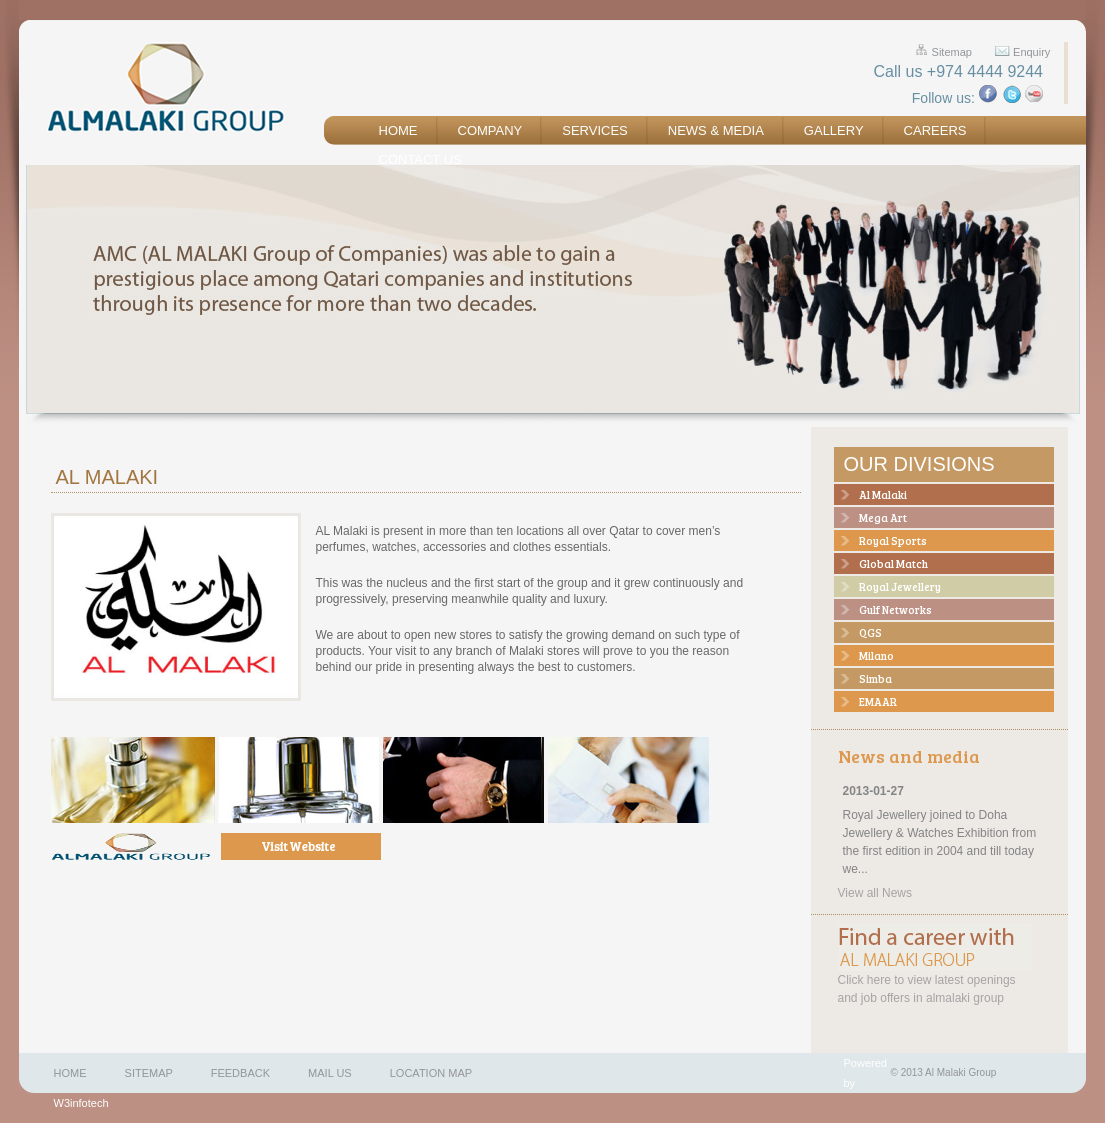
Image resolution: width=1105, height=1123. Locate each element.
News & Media (716, 130)
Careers (935, 130)
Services (595, 130)
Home (398, 130)
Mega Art (883, 517)
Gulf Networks (895, 609)
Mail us (330, 1073)
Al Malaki (883, 494)
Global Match (893, 563)
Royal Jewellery (900, 586)
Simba (875, 678)
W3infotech (81, 1103)
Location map (431, 1073)
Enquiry (1031, 52)
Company (490, 130)
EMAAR (878, 701)
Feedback (240, 1073)
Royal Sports (893, 540)
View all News (875, 893)
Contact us (420, 159)
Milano (876, 655)
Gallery (834, 130)
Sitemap (952, 52)
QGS (870, 632)
